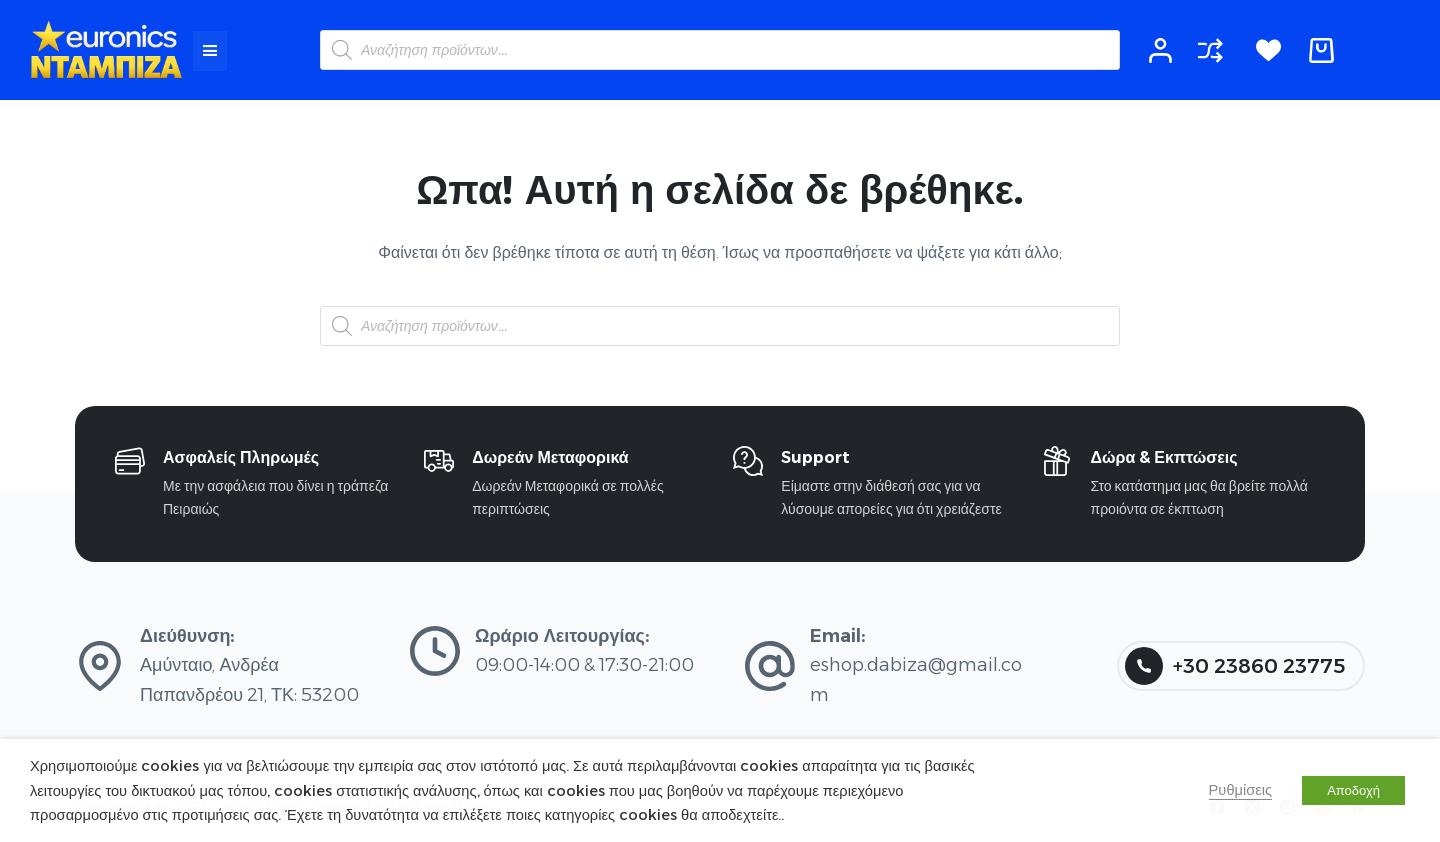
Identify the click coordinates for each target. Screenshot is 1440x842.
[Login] (1160, 50)
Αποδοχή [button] (1353, 790)
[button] (210, 51)
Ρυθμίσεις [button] (1241, 790)
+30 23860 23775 (1235, 666)
